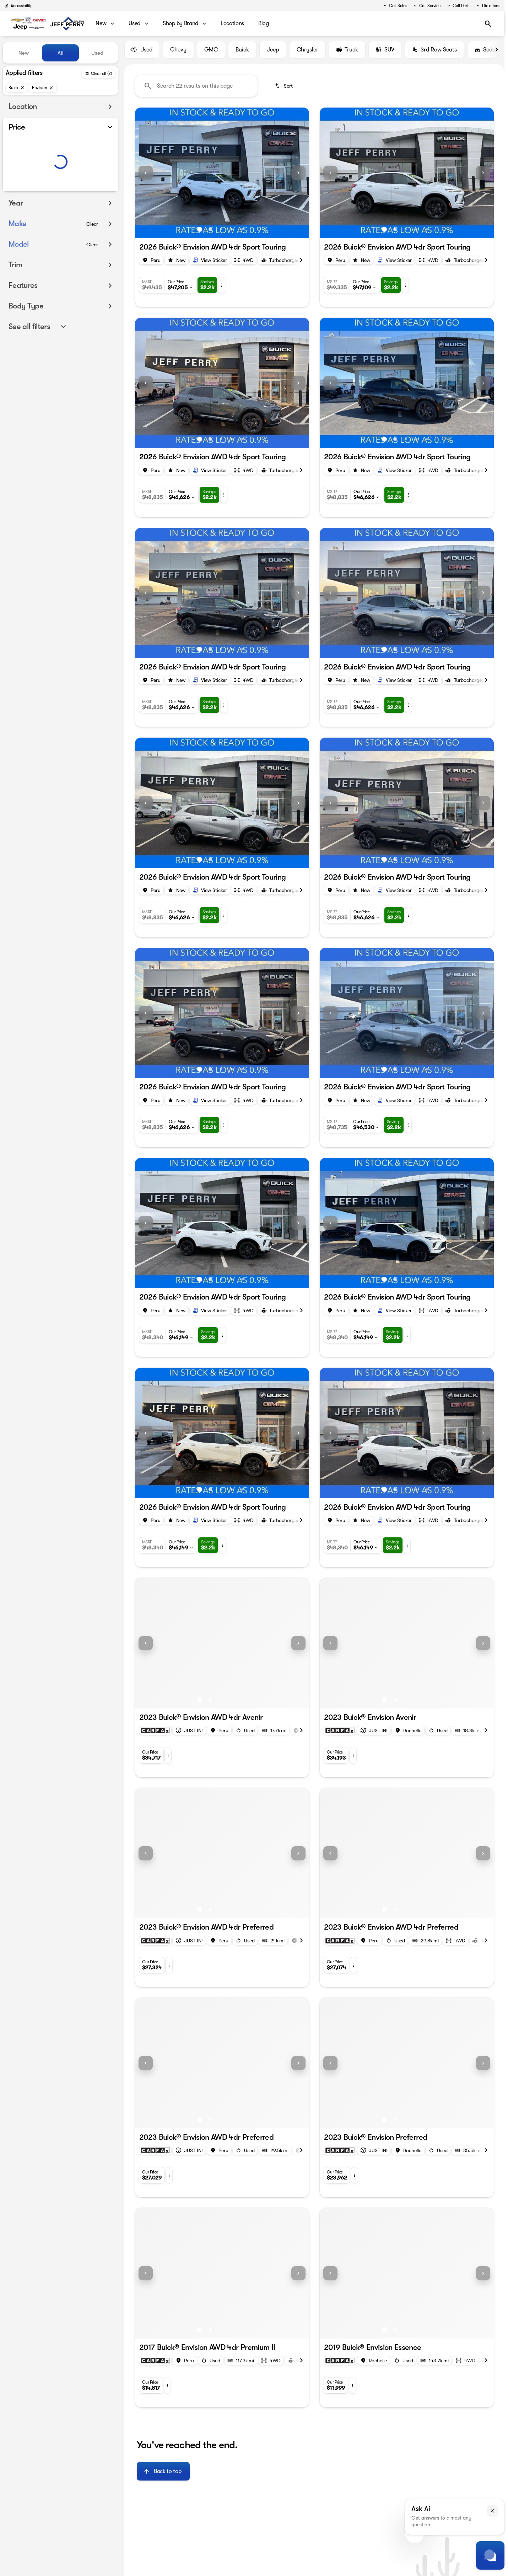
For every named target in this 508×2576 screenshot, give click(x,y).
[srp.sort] (284, 89)
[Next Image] (496, 53)
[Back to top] (163, 2474)
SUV (385, 53)
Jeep (273, 53)
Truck (347, 53)
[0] (23, 190)
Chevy (178, 53)
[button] (148, 176)
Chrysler (307, 53)
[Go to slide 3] (221, 232)
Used (142, 53)
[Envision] (42, 87)
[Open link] (210, 263)
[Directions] (488, 5)
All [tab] (61, 53)
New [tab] (23, 53)
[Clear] (92, 238)
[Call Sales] (395, 5)
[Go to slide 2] (210, 232)
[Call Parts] (458, 5)
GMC (211, 53)
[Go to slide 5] (242, 232)
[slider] (16, 153)
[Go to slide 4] (231, 232)
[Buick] (17, 87)
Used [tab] (97, 53)
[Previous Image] (146, 176)
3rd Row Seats (434, 53)
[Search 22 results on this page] (196, 89)
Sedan (487, 53)
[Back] (98, 73)
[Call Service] (426, 5)
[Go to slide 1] (199, 232)
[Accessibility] (18, 5)
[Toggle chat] (490, 2555)
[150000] (93, 190)
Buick (242, 53)
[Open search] (488, 23)
